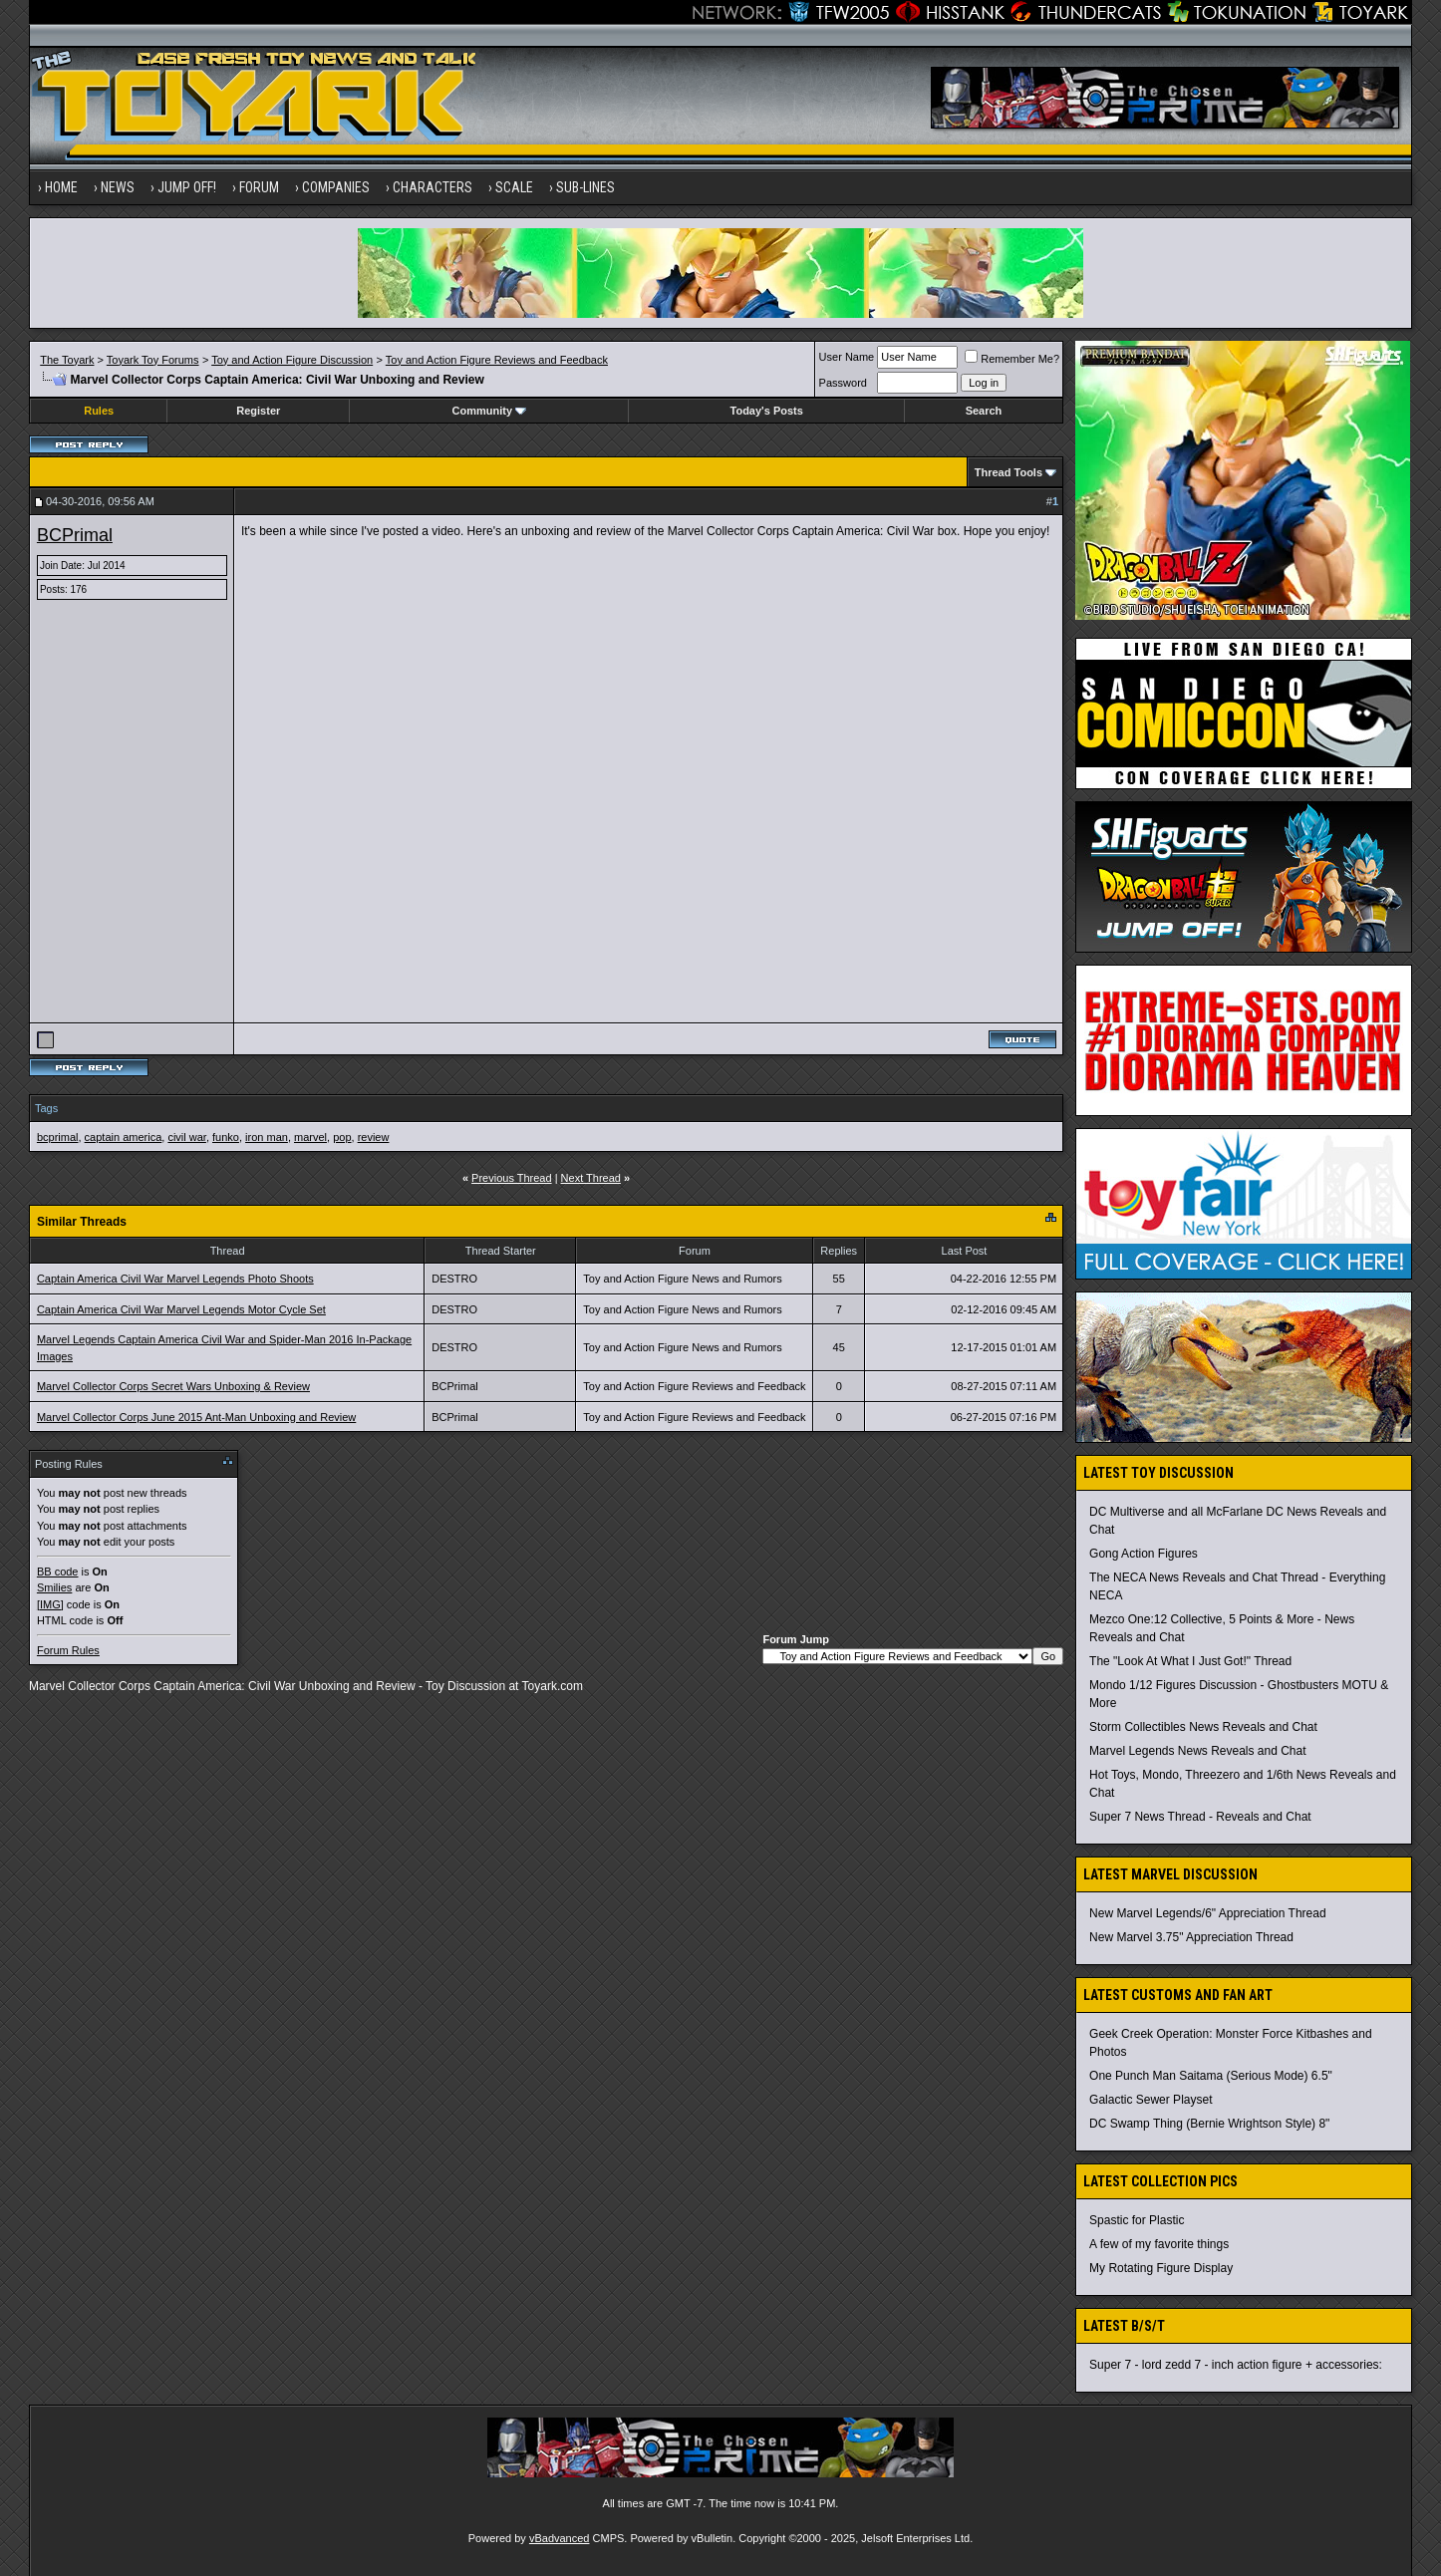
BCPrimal (75, 535)
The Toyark (67, 360)
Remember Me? (1012, 359)
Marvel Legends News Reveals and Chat (1197, 1751)
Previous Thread (511, 1178)
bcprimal (58, 1137)
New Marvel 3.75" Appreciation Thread (1191, 1937)
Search (984, 411)
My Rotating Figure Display (1161, 2268)
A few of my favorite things (1159, 2244)
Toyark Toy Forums (153, 360)
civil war (186, 1137)
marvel (310, 1137)
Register (258, 411)
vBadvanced (559, 2538)
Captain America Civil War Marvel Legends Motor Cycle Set (181, 1309)
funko (225, 1137)
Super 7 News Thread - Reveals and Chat (1200, 1817)
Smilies (54, 1587)
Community (489, 411)
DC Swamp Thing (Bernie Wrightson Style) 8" (1209, 2124)
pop (342, 1137)
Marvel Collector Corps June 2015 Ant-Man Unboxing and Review (196, 1417)
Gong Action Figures (1143, 1554)
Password (843, 383)
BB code (58, 1571)
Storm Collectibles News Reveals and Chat (1203, 1727)
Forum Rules (68, 1650)
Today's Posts (766, 411)
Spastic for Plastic (1136, 2220)
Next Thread (591, 1178)
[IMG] (50, 1604)
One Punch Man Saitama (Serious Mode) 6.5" (1210, 2076)
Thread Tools (1008, 472)
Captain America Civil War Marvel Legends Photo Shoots (175, 1279)
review (374, 1137)
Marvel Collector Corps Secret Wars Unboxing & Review (173, 1386)
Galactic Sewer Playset (1150, 2100)
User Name (847, 357)
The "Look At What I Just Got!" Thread (1190, 1661)
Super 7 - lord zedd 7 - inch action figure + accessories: (1235, 2365)
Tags (46, 1108)
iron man (266, 1137)
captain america (123, 1137)
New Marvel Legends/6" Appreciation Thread (1207, 1913)
